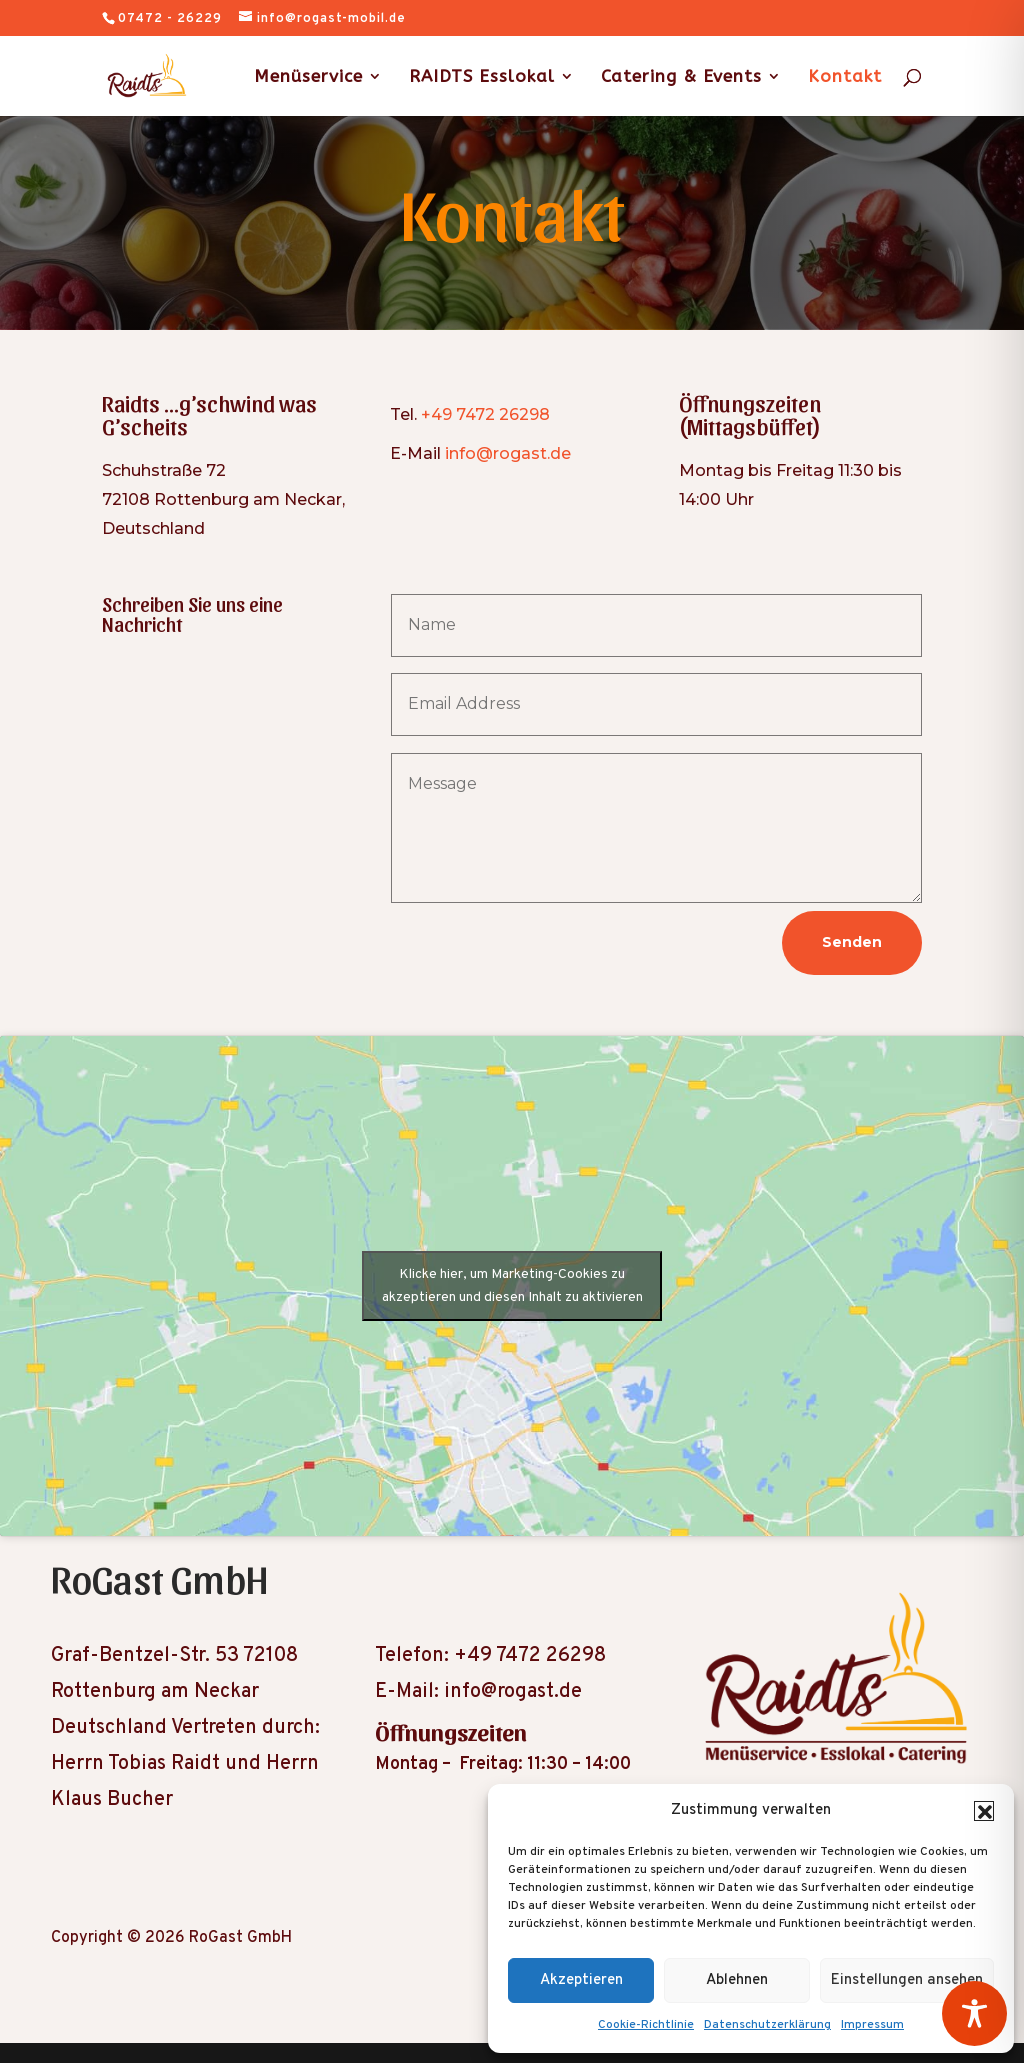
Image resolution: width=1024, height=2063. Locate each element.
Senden (852, 942)
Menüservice (308, 77)
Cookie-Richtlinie (646, 2025)
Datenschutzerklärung (767, 2025)
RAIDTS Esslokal (482, 77)
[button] (984, 1811)
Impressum (872, 2025)
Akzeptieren (581, 1980)
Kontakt (845, 77)
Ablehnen (737, 1980)
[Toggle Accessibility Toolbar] (974, 2013)
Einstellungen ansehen (907, 1980)
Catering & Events (681, 77)
